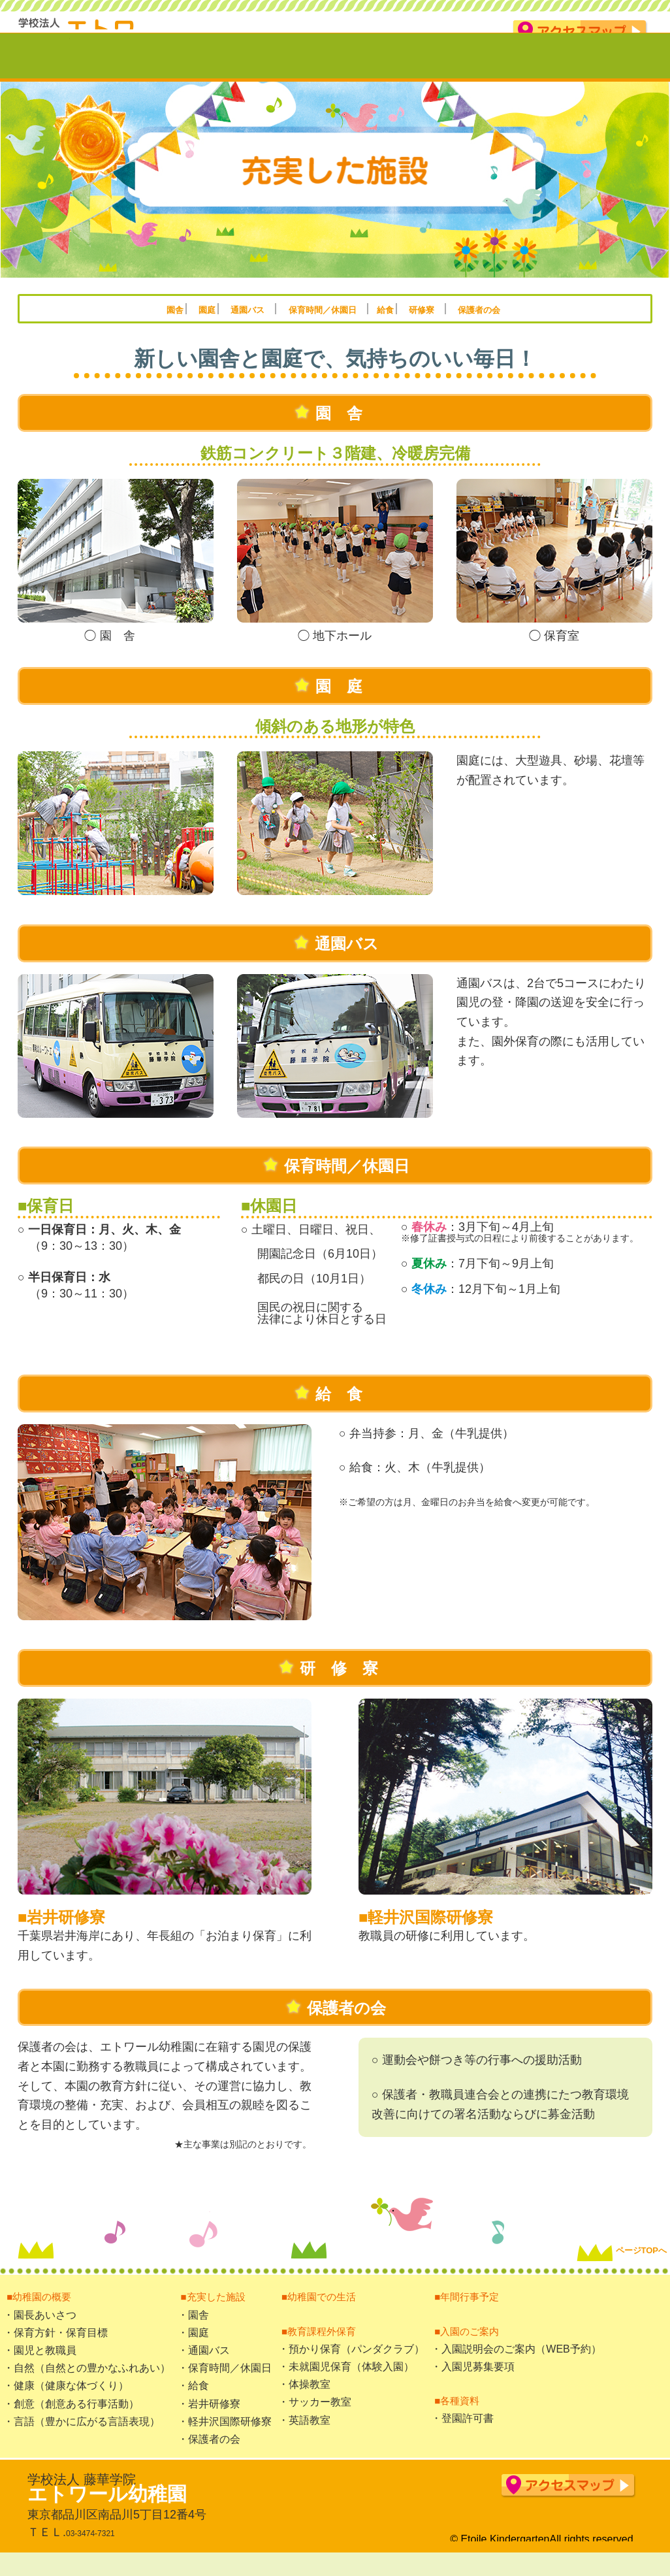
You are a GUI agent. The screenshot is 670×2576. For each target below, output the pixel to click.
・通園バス (204, 2369)
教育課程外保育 (429, 73)
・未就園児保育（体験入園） (346, 2385)
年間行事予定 (530, 73)
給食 (429, 326)
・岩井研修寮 (209, 2422)
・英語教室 (304, 2439)
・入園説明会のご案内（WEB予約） (516, 2367)
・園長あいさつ (39, 2334)
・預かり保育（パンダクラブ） (351, 2367)
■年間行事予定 (470, 2315)
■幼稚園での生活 (323, 2315)
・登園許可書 (462, 2437)
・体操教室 (304, 2403)
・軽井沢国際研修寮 (225, 2440)
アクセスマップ (580, 32)
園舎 (88, 326)
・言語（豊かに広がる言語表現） (81, 2440)
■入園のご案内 (470, 2349)
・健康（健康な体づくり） (66, 2404)
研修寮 (490, 326)
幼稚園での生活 (320, 73)
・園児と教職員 (39, 2369)
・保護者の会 (209, 2458)
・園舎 (193, 2334)
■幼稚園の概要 (42, 2315)
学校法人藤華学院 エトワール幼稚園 (135, 29)
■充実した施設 (216, 2315)
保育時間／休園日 (329, 326)
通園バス (223, 326)
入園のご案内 (622, 73)
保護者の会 (569, 326)
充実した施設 (217, 73)
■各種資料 (458, 2419)
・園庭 (193, 2351)
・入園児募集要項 (473, 2385)
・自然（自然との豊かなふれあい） (86, 2386)
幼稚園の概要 (119, 73)
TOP (35, 73)
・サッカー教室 (314, 2420)
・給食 (193, 2404)
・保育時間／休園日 (225, 2386)
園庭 (154, 326)
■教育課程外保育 (323, 2349)
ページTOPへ (601, 2241)
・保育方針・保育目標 (55, 2351)
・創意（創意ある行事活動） (71, 2422)
